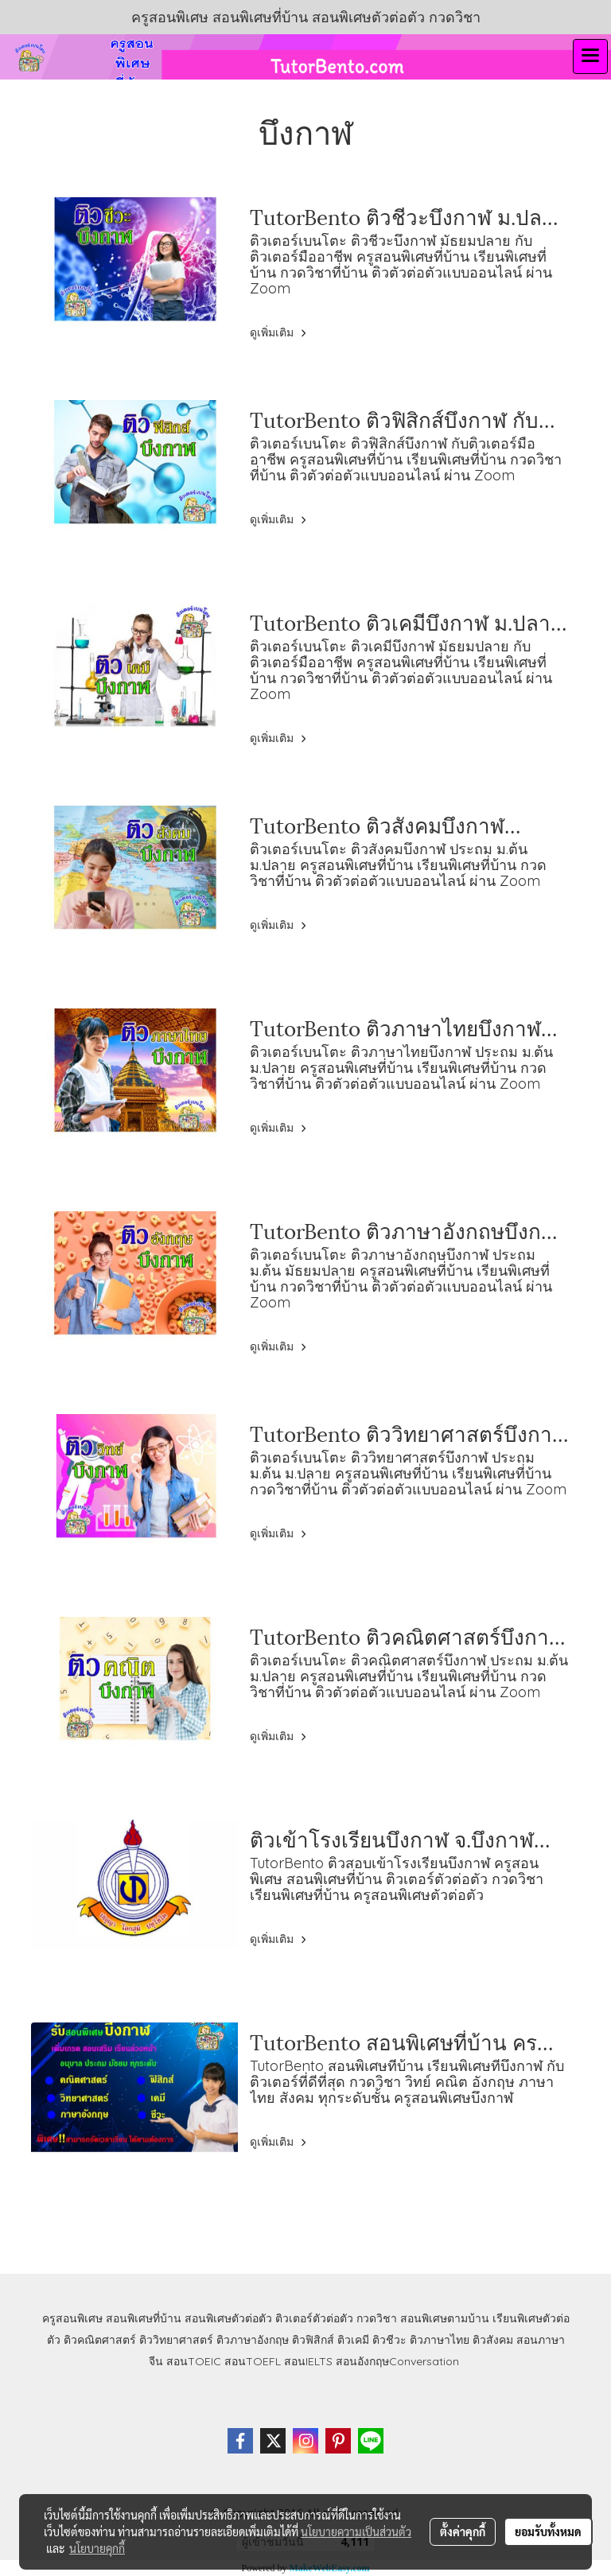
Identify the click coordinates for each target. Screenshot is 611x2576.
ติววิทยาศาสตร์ (176, 2340)
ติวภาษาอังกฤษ (252, 2340)
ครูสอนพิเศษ (72, 2318)
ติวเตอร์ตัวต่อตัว (314, 2318)
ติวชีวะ (389, 2340)
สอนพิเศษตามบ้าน (444, 2318)
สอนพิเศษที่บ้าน (143, 2318)
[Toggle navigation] (590, 56)
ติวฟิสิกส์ (313, 2340)
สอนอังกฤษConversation (397, 2361)
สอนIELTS (308, 2361)
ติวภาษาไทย (439, 2340)
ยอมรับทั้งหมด (548, 2531)
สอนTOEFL (252, 2361)
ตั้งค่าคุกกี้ (462, 2531)
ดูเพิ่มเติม (280, 332)
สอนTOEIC (193, 2361)
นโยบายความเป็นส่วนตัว (356, 2531)
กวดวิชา (376, 2318)
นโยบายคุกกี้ (97, 2548)
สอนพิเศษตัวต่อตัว (228, 2318)
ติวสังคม (493, 2340)
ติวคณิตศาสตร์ (100, 2340)
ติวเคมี (353, 2340)
